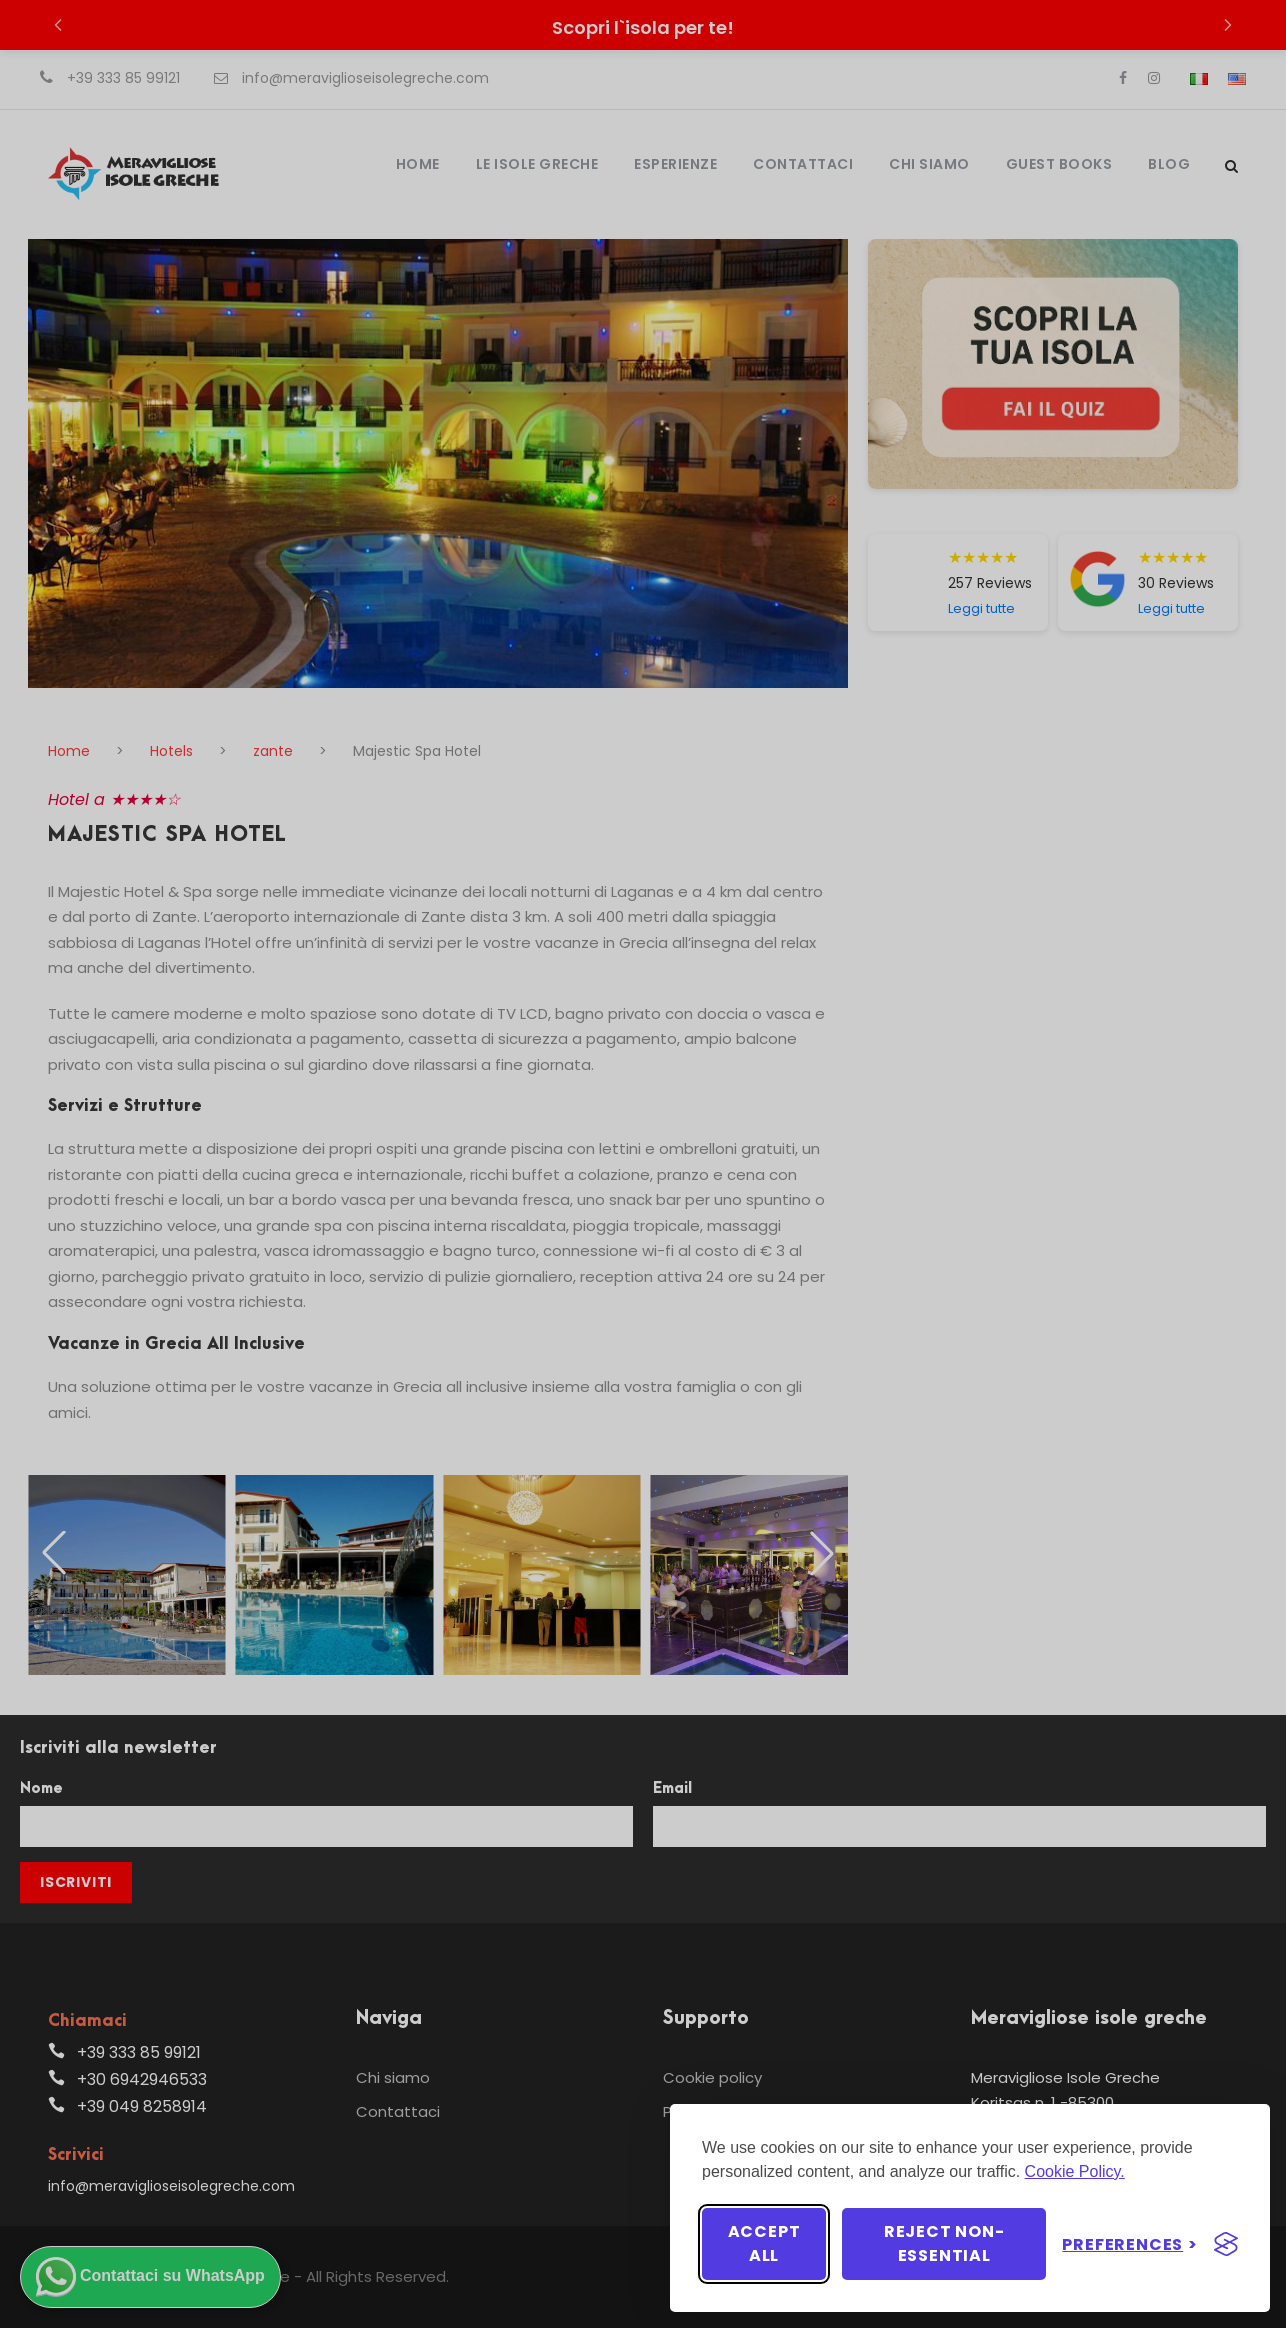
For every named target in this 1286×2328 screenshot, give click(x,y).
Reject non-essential (944, 2243)
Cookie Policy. (1075, 2171)
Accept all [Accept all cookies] (764, 2243)
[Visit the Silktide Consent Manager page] (1226, 2244)
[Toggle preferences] (1130, 2244)
